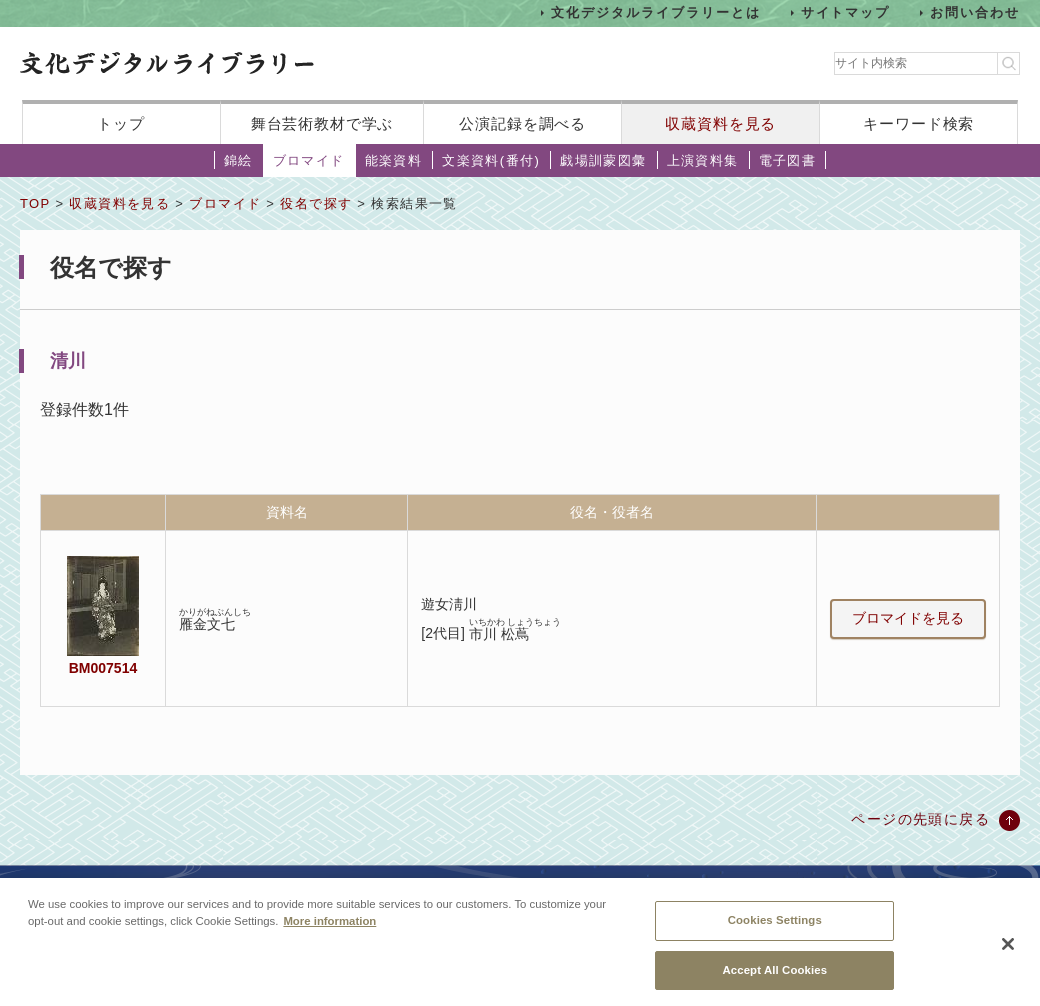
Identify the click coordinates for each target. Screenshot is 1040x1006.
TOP (35, 203)
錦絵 (238, 160)
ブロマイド (309, 160)
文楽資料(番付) (491, 160)
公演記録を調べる (522, 123)
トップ (121, 123)
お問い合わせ (975, 12)
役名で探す (316, 203)
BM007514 (103, 668)
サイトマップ (846, 12)
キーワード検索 (918, 123)
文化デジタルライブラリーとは (655, 12)
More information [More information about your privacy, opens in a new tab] (329, 932)
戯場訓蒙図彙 (603, 160)
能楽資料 (394, 160)
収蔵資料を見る (720, 123)
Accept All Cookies (774, 981)
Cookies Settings (775, 931)
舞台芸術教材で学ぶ (322, 123)
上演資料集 (703, 160)
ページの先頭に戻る (920, 819)
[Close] (1008, 956)
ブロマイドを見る (908, 618)
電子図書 (788, 160)
